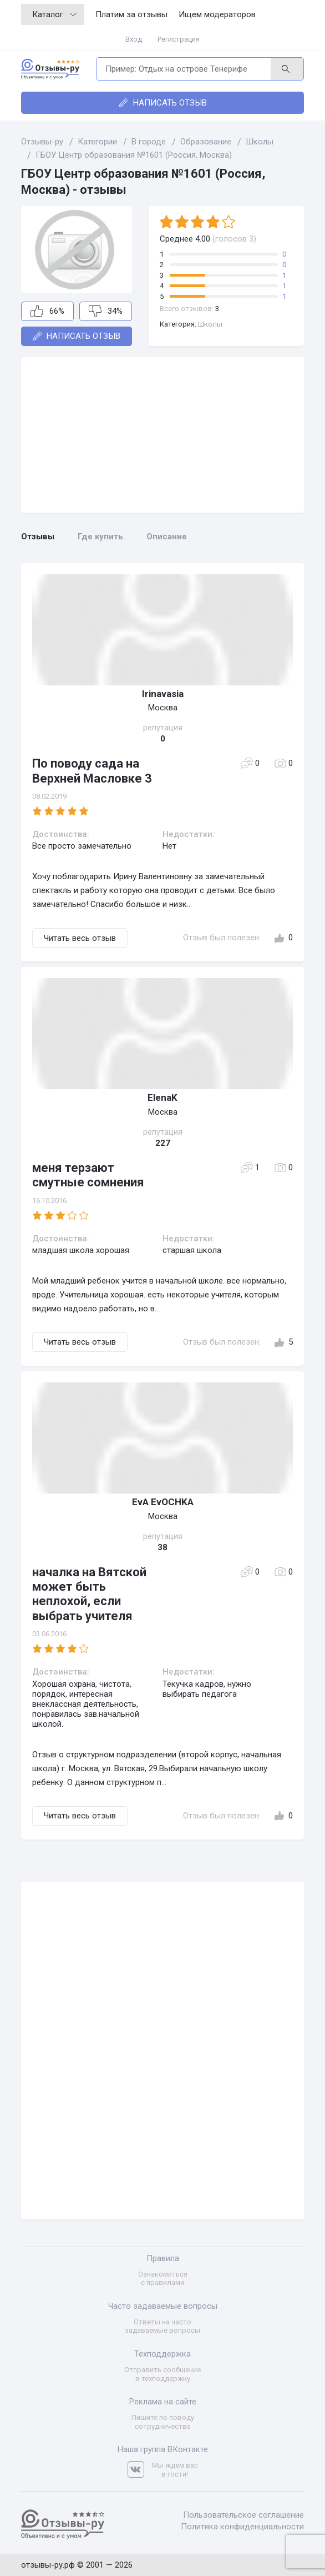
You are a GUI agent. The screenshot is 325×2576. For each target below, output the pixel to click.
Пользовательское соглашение (243, 2515)
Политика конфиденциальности (242, 2527)
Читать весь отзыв (80, 938)
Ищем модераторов (217, 14)
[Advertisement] (162, 435)
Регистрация (179, 39)
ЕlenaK (162, 1097)
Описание (166, 537)
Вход (133, 39)
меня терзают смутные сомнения (88, 1175)
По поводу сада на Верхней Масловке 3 (92, 770)
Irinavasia (163, 693)
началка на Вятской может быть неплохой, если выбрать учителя (89, 1594)
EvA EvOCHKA (163, 1501)
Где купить (100, 537)
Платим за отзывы (131, 14)
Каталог (54, 14)
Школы (210, 324)
